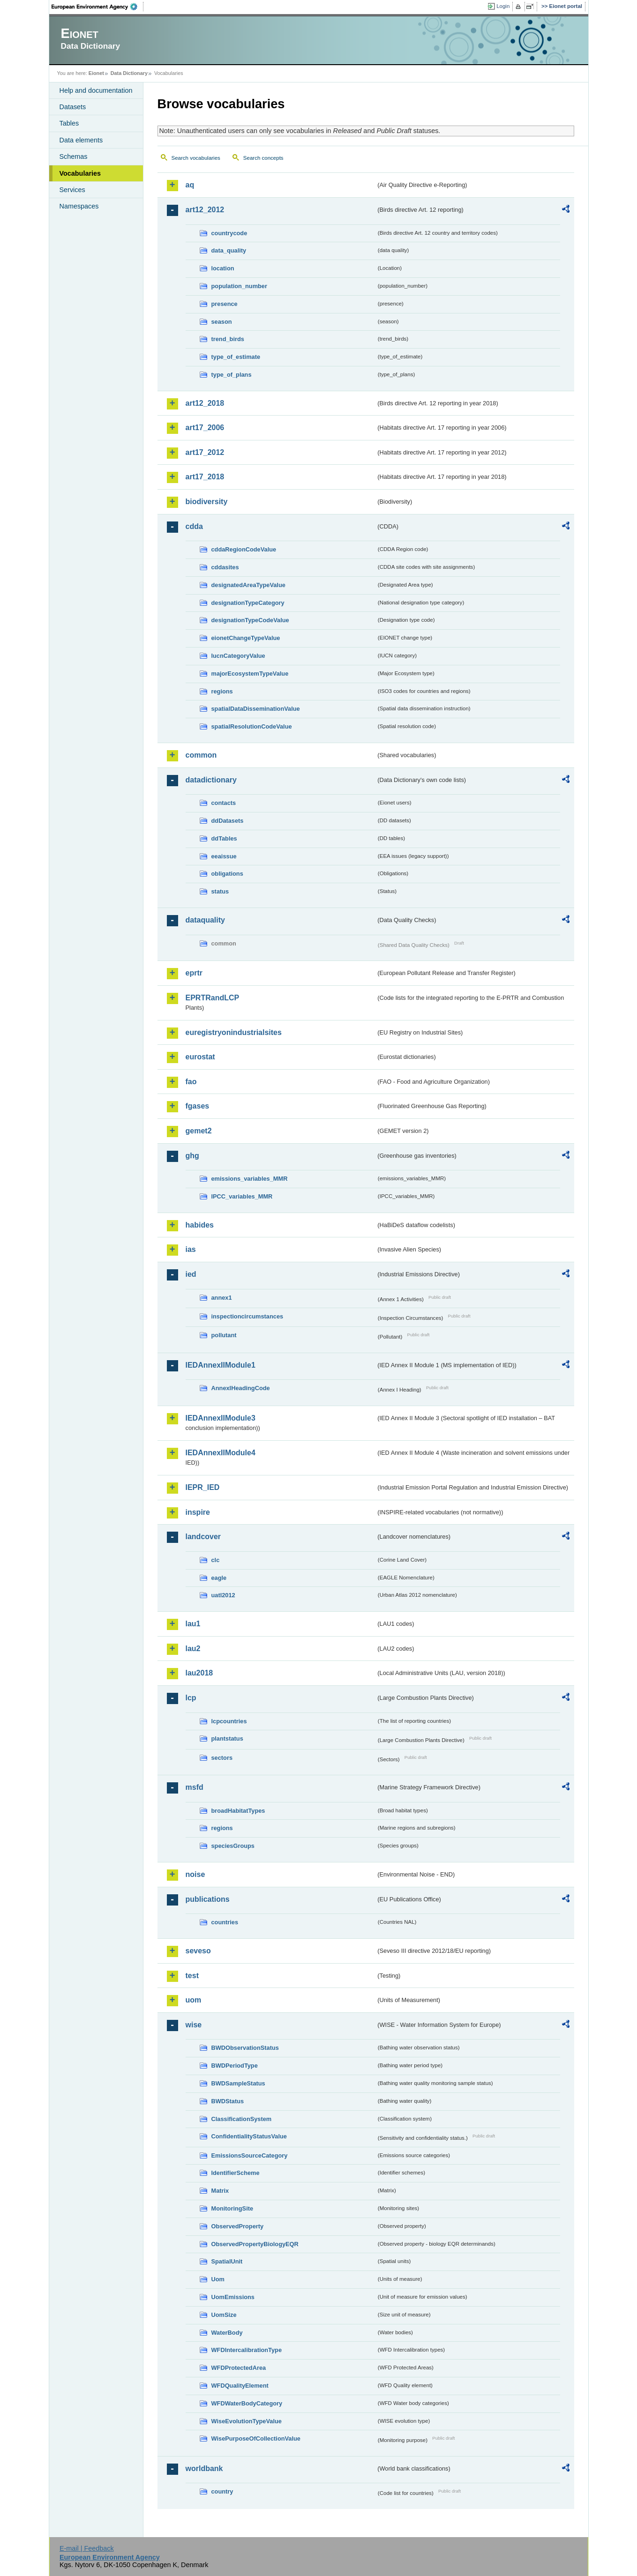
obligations (227, 873)
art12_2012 (205, 210)
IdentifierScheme (235, 2172)
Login (503, 6)
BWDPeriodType (234, 2065)
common (201, 755)
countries (225, 1922)
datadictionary (211, 780)
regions (222, 691)
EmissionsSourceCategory (249, 2155)
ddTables (224, 838)
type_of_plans (231, 374)
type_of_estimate (236, 356)
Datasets (73, 107)
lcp (191, 1698)
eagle (219, 1577)
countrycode (229, 233)
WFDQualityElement (240, 2385)
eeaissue (224, 856)
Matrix (220, 2190)
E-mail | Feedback (87, 2548)
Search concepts (263, 158)
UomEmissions (233, 2297)
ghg (192, 1156)
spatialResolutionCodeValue (251, 726)
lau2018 (199, 1673)
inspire (198, 1512)
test (192, 1976)
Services (72, 190)
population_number (239, 286)
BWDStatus (227, 2101)
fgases (198, 1106)
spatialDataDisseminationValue (255, 708)
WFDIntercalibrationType (246, 2349)
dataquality (205, 920)
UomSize (224, 2314)
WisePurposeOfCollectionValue (255, 2438)
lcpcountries (229, 1721)
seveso (198, 1951)
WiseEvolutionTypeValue (246, 2421)
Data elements (81, 140)
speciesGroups (233, 1845)
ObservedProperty (237, 2226)
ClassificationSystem (241, 2118)
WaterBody (227, 2332)
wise (194, 2025)
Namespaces (79, 206)
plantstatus (227, 1738)
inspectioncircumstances (247, 1316)
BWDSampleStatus (238, 2083)
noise (195, 1874)
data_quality (229, 250)
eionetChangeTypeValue (245, 637)
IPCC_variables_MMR (242, 1196)
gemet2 (199, 1131)
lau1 (193, 1624)
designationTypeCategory (248, 602)
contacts (223, 802)
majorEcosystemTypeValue (250, 673)
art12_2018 (205, 403)
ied (191, 1274)
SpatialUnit (227, 2261)
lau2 (193, 1649)
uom (194, 2000)
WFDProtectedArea (238, 2367)
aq (190, 185)
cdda (194, 526)
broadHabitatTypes (238, 1810)
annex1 (221, 1297)
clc (215, 1559)
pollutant (224, 1335)
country (222, 2491)
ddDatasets (227, 820)
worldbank (204, 2468)
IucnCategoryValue (238, 655)
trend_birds (227, 338)
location (222, 268)
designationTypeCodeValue (250, 620)
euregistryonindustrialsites (234, 1032)
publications (208, 1899)
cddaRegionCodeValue (244, 549)
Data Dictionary (129, 73)
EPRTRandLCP (213, 998)
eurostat (200, 1057)
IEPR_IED (203, 1487)
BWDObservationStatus (245, 2047)
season (221, 321)
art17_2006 (205, 428)
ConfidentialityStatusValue (249, 2136)
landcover (203, 1537)
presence (224, 303)
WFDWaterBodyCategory (247, 2403)
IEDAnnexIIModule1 (220, 1365)
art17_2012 (205, 452)
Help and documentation (96, 90)
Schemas (74, 156)
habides (200, 1225)
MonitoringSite (232, 2208)
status (220, 891)
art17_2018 (205, 477)
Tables (69, 123)
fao (191, 1082)
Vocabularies (80, 173)
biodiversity (207, 502)
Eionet (96, 73)
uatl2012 (223, 1595)
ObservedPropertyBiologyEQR (255, 2244)
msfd (194, 1787)
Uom (218, 2279)
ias (191, 1249)
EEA (97, 6)
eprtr (194, 973)
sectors (222, 1757)
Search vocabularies (196, 158)
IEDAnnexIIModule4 (220, 1453)
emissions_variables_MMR (249, 1178)
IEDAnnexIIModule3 (220, 1418)
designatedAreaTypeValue (248, 584)
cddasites (225, 567)
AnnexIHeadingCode (240, 1388)
